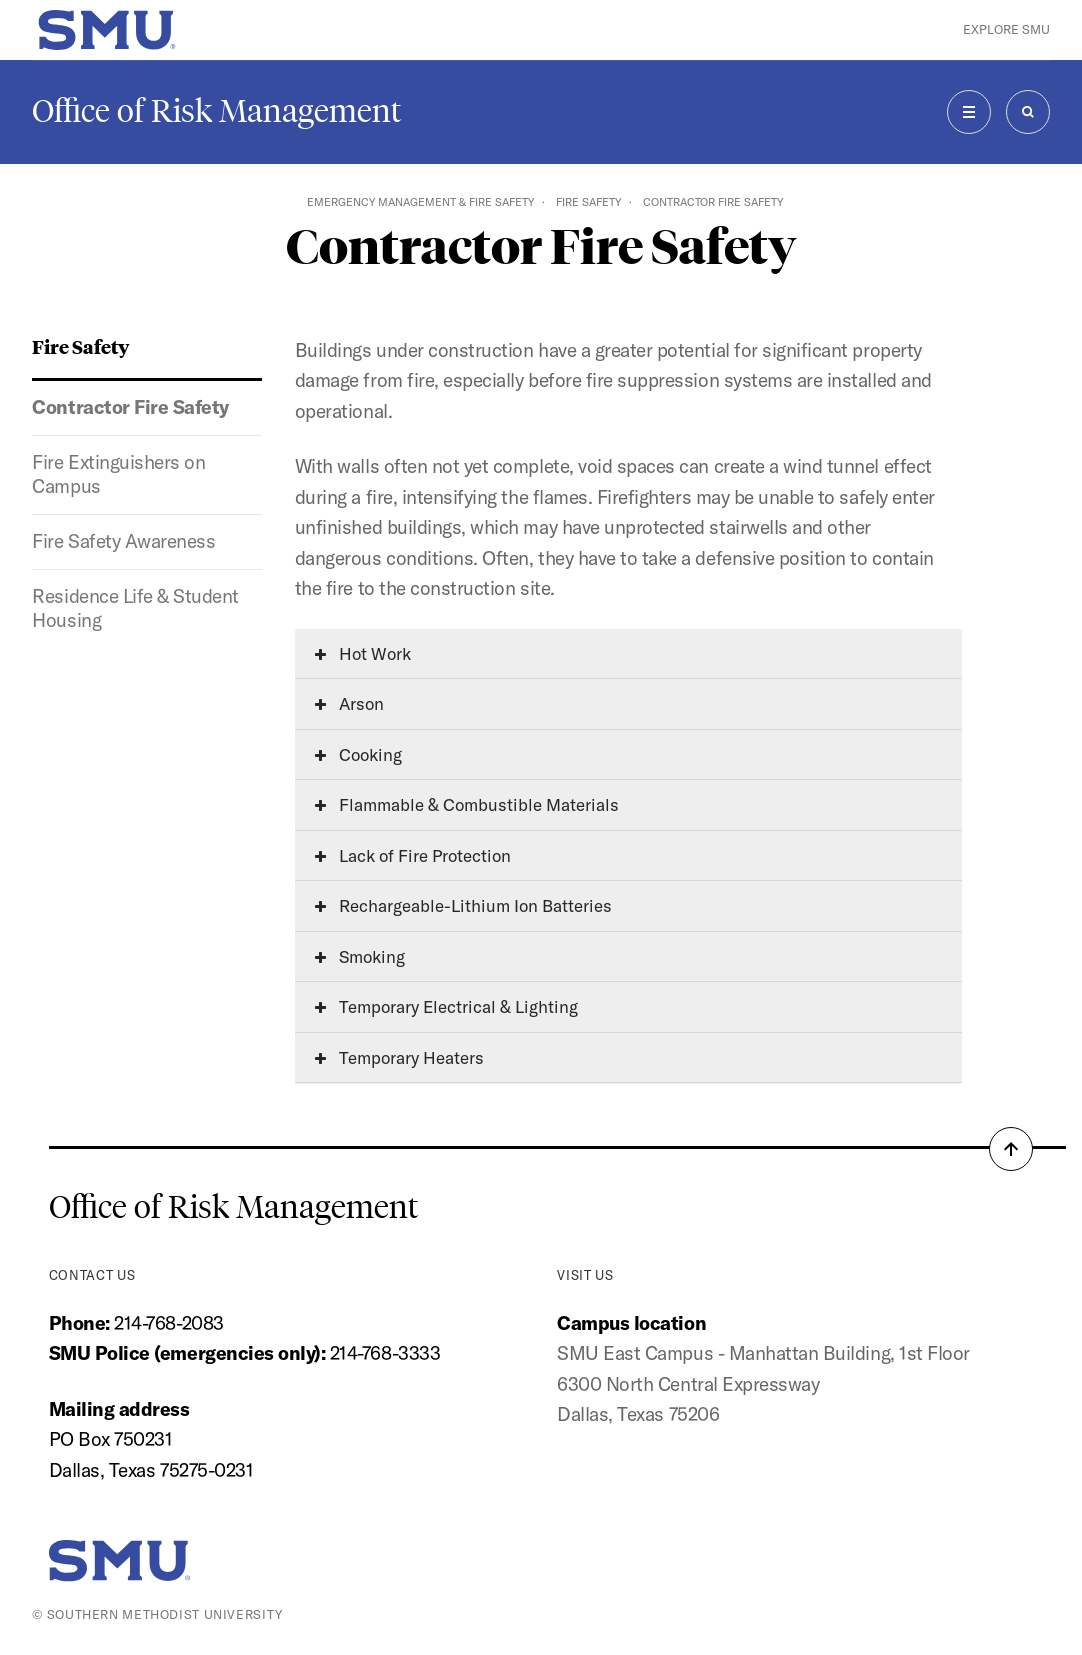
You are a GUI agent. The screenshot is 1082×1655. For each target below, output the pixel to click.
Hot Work (363, 653)
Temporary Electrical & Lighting (446, 1006)
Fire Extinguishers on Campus (118, 474)
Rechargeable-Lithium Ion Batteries (463, 905)
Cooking (358, 754)
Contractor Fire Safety (130, 407)
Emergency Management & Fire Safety (420, 202)
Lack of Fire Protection (413, 855)
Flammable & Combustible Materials (467, 804)
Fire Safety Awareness (123, 541)
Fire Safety (588, 202)
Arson (349, 703)
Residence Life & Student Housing (135, 608)
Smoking (360, 956)
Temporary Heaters (399, 1057)
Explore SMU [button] (1006, 29)
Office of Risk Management (216, 111)
